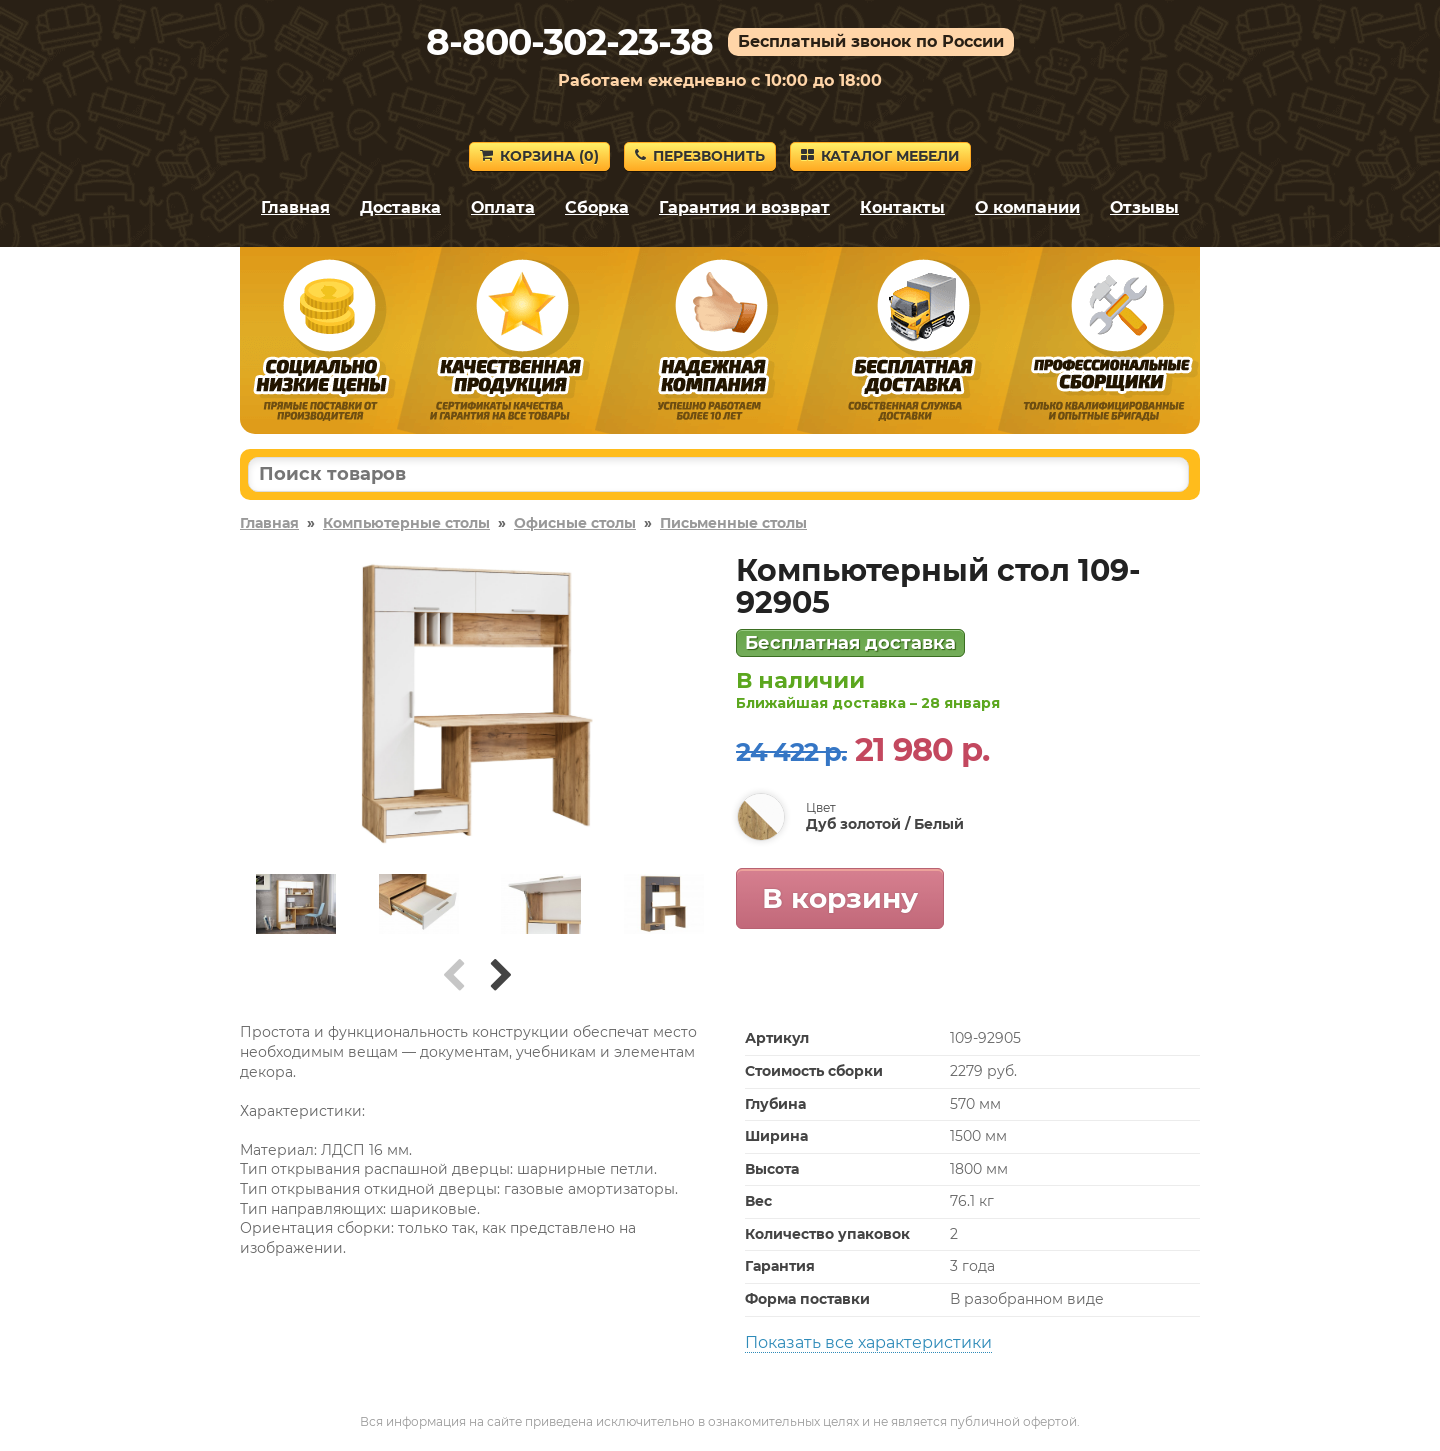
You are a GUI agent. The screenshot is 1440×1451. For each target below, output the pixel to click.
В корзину (840, 898)
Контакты (902, 207)
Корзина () (539, 156)
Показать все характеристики (868, 1342)
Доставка (400, 207)
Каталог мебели (880, 156)
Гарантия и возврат (744, 207)
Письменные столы (733, 523)
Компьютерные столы (406, 523)
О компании (1027, 207)
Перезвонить (700, 156)
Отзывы (1144, 207)
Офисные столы (575, 523)
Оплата (503, 207)
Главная (295, 207)
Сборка (597, 207)
